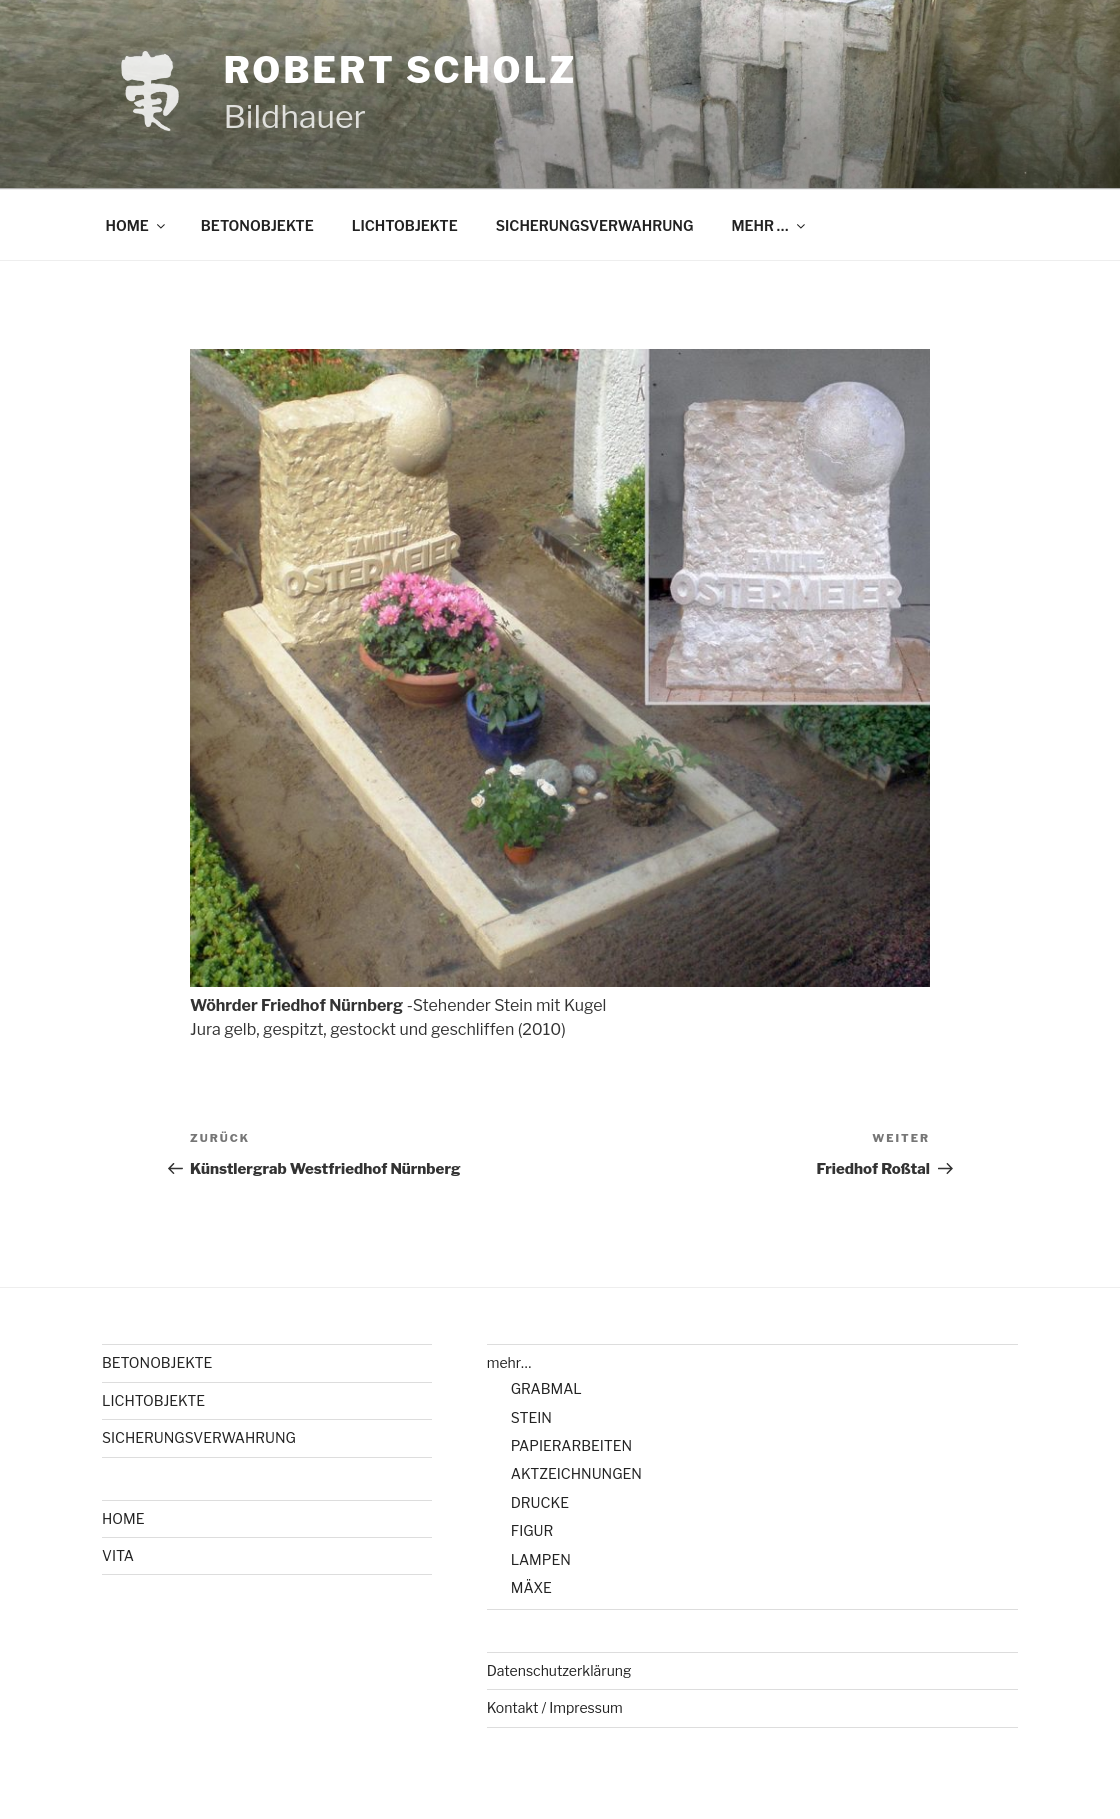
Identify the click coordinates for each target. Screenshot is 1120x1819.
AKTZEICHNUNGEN (576, 1473)
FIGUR (532, 1530)
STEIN (531, 1417)
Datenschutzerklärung (559, 1670)
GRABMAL (546, 1388)
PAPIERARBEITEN (571, 1445)
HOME (137, 225)
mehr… (509, 1362)
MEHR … (769, 225)
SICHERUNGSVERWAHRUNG (595, 225)
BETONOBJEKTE (257, 225)
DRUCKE (540, 1502)
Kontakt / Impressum (555, 1707)
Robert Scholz (400, 70)
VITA (118, 1555)
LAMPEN (541, 1559)
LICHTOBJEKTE (405, 225)
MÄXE (531, 1587)
